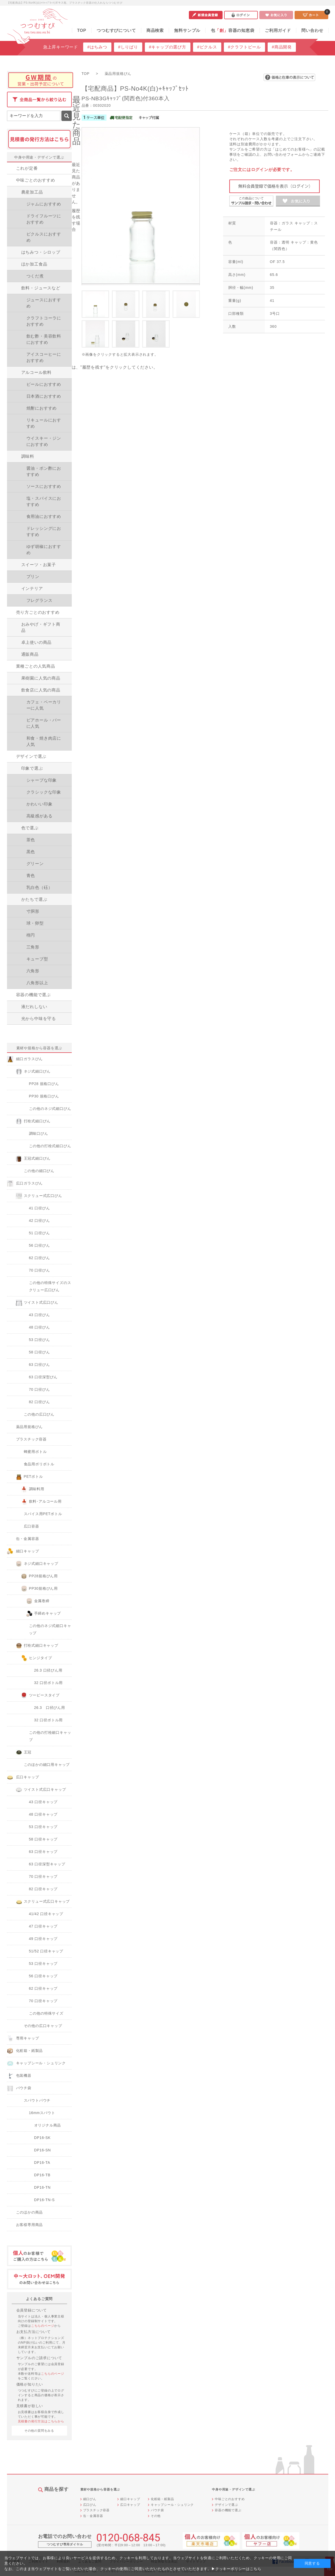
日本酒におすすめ (43, 396)
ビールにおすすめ (43, 384)
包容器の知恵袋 (232, 30)
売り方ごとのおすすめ (38, 612)
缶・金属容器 (93, 2516)
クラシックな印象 (43, 792)
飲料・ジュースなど (40, 288)
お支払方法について (33, 2332)
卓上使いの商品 (36, 642)
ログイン (241, 15)
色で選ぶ (30, 828)
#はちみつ (97, 47)
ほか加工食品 (34, 264)
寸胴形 (32, 911)
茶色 (30, 840)
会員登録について (31, 2310)
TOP (81, 30)
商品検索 (155, 30)
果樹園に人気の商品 (40, 678)
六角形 (32, 971)
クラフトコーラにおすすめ (43, 321)
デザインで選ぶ (31, 756)
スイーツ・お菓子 (38, 564)
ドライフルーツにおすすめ (43, 219)
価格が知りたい (29, 2384)
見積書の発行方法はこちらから (41, 2421)
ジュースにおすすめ (43, 303)
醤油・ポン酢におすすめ (43, 471)
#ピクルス (207, 47)
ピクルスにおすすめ (43, 237)
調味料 (27, 456)
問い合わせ (312, 30)
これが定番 (27, 168)
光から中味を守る (38, 1018)
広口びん (89, 2505)
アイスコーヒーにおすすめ (43, 357)
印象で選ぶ (32, 768)
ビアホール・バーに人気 (43, 723)
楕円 (30, 935)
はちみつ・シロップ (40, 252)
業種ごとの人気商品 (35, 666)
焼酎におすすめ (41, 408)
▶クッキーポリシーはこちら (236, 2569)
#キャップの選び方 (167, 47)
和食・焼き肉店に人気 (43, 741)
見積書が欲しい (29, 2406)
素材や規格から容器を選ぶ (39, 1048)
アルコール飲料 (36, 372)
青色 (30, 875)
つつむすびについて (116, 30)
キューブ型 (37, 959)
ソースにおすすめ (43, 486)
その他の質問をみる (39, 2430)
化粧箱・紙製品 (162, 2499)
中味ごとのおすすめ (35, 180)
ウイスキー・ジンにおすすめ (43, 441)
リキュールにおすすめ (43, 423)
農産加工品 (32, 192)
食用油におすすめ (43, 516)
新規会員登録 (206, 15)
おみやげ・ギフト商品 (40, 627)
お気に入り (276, 15)
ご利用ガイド (278, 30)
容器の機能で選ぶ (33, 995)
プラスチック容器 (96, 2510)
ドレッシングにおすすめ (43, 531)
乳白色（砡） (39, 887)
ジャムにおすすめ (43, 204)
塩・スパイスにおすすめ (43, 501)
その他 (156, 2516)
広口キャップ (130, 2505)
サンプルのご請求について (39, 2358)
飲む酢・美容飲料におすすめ (43, 339)
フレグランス (39, 600)
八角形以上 (37, 983)
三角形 (32, 947)
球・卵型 (35, 923)
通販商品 (30, 654)
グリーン (35, 863)
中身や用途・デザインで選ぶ (39, 157)
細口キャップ (130, 2499)
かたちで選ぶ (34, 899)
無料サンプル (187, 30)
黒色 (30, 852)
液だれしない (34, 1006)
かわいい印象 (39, 804)
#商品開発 (282, 47)
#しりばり (128, 47)
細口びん (89, 2499)
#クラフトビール (244, 47)
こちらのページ (42, 2326)
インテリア (32, 588)
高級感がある (39, 816)
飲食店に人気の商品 (40, 690)
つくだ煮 (35, 276)
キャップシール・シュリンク (172, 2505)
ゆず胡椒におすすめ (43, 549)
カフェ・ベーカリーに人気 (43, 705)
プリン (32, 576)
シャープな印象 (41, 780)
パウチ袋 (157, 2510)
